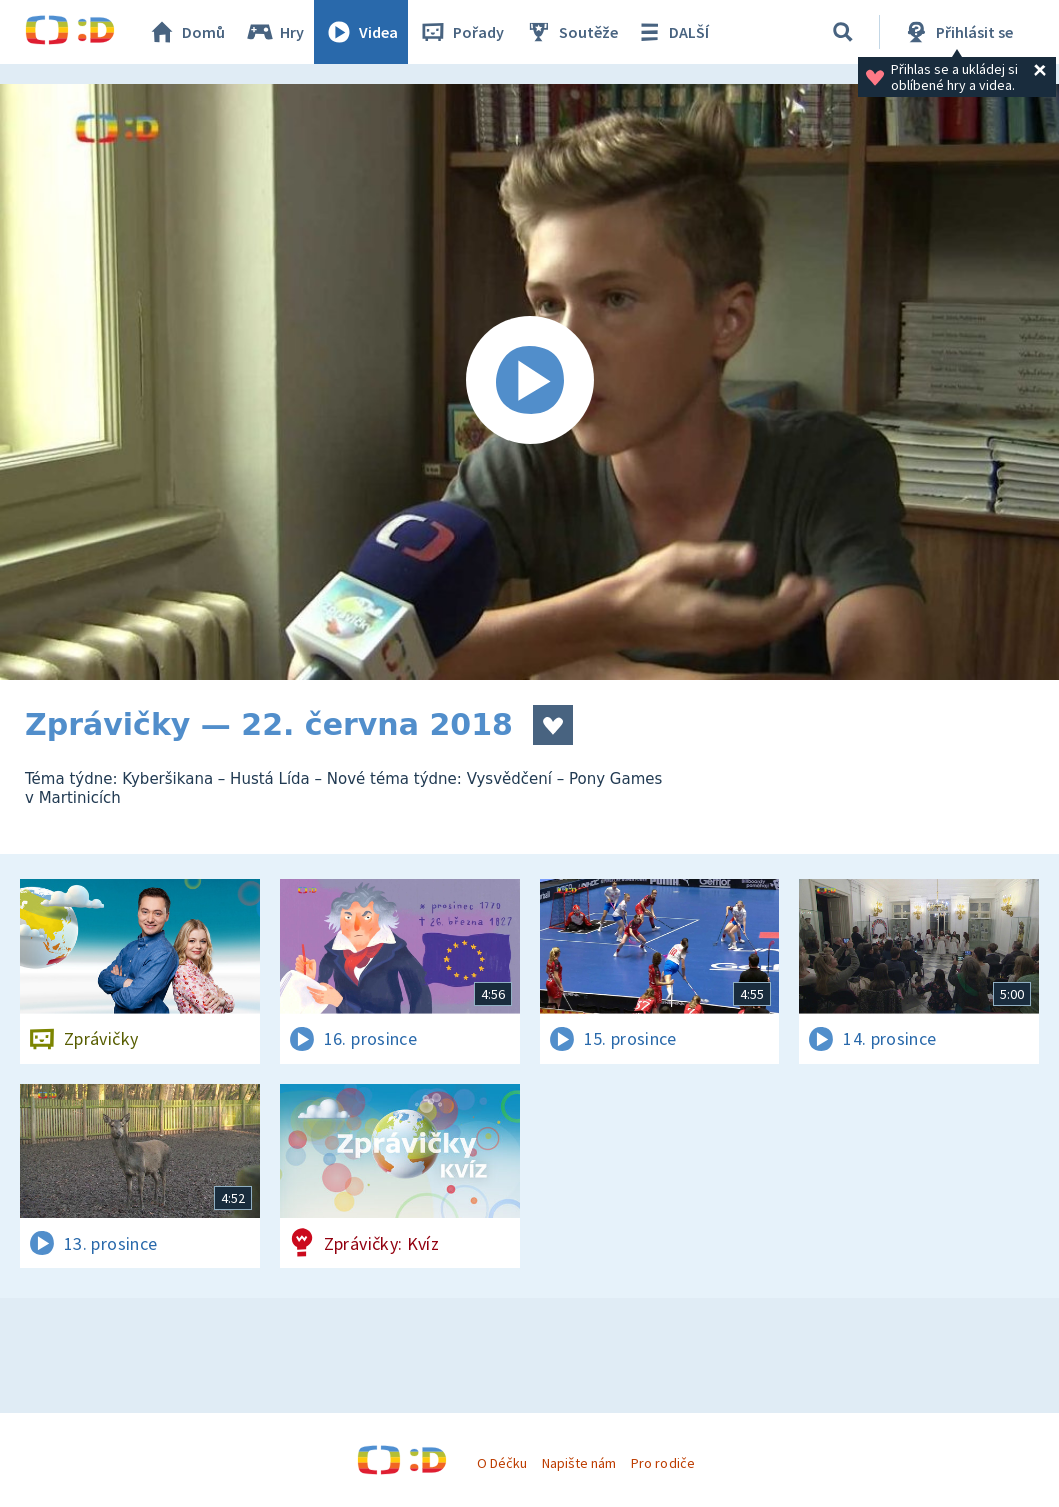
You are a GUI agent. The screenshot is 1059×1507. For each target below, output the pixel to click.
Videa (361, 32)
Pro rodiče (662, 1463)
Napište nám (579, 1463)
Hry (274, 32)
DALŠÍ (671, 32)
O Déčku (502, 1463)
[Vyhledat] (843, 32)
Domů (186, 32)
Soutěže (571, 32)
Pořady (461, 32)
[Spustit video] (529, 382)
